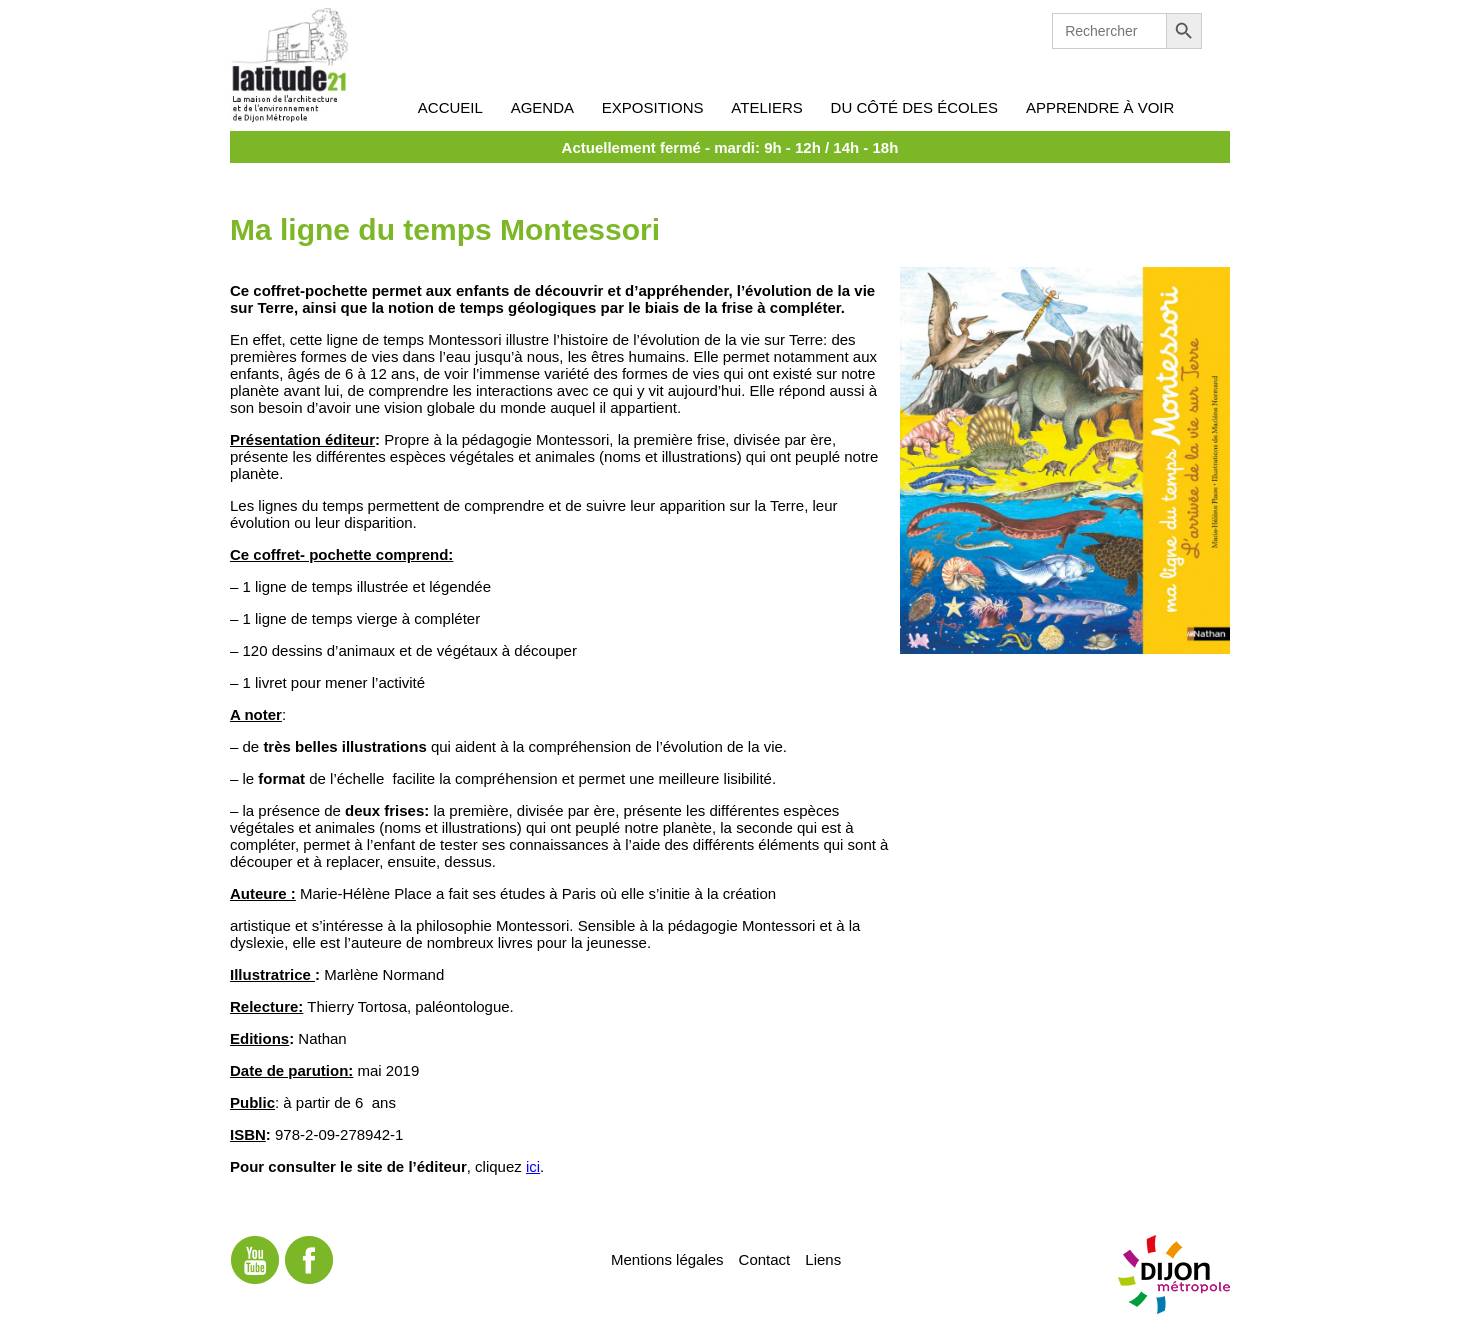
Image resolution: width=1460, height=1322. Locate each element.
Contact (765, 1258)
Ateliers (766, 107)
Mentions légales (667, 1258)
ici (533, 1166)
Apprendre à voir (1100, 107)
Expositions (653, 107)
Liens (823, 1258)
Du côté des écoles (915, 107)
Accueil (450, 107)
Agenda (542, 107)
